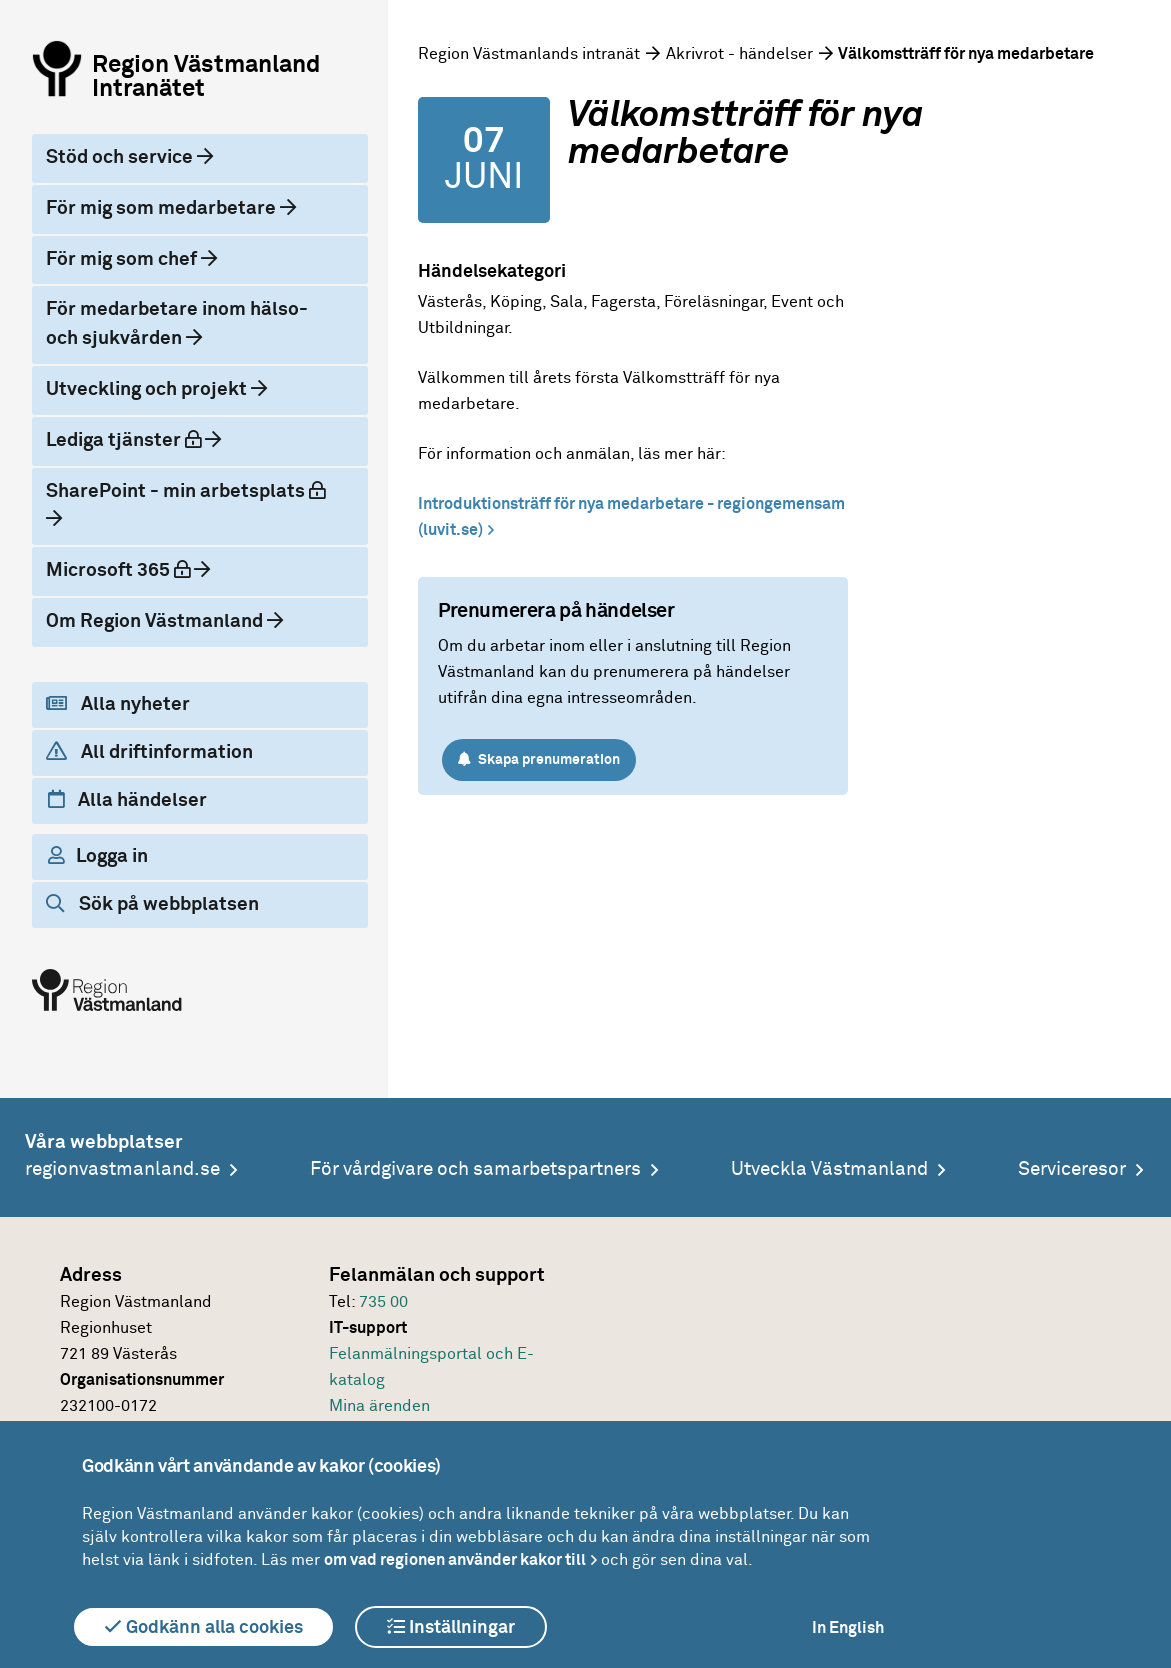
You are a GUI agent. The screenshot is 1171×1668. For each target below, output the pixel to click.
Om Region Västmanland (156, 621)
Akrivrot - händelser (739, 54)
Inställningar (451, 1627)
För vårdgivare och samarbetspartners (475, 1169)
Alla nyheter (118, 704)
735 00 (383, 1302)
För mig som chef (123, 259)
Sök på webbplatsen (152, 904)
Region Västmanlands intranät (529, 54)
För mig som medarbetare (163, 208)
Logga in (98, 856)
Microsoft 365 (120, 570)
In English (848, 1628)
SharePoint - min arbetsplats (185, 491)
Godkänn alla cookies (203, 1627)
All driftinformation (149, 752)
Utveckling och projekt (148, 389)
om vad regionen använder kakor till (455, 1560)
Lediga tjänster (125, 440)
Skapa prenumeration (539, 759)
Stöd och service (121, 157)
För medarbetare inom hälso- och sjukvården (177, 324)
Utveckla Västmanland (829, 1169)
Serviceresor (1072, 1169)
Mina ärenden (379, 1406)
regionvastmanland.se (122, 1169)
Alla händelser (127, 800)
